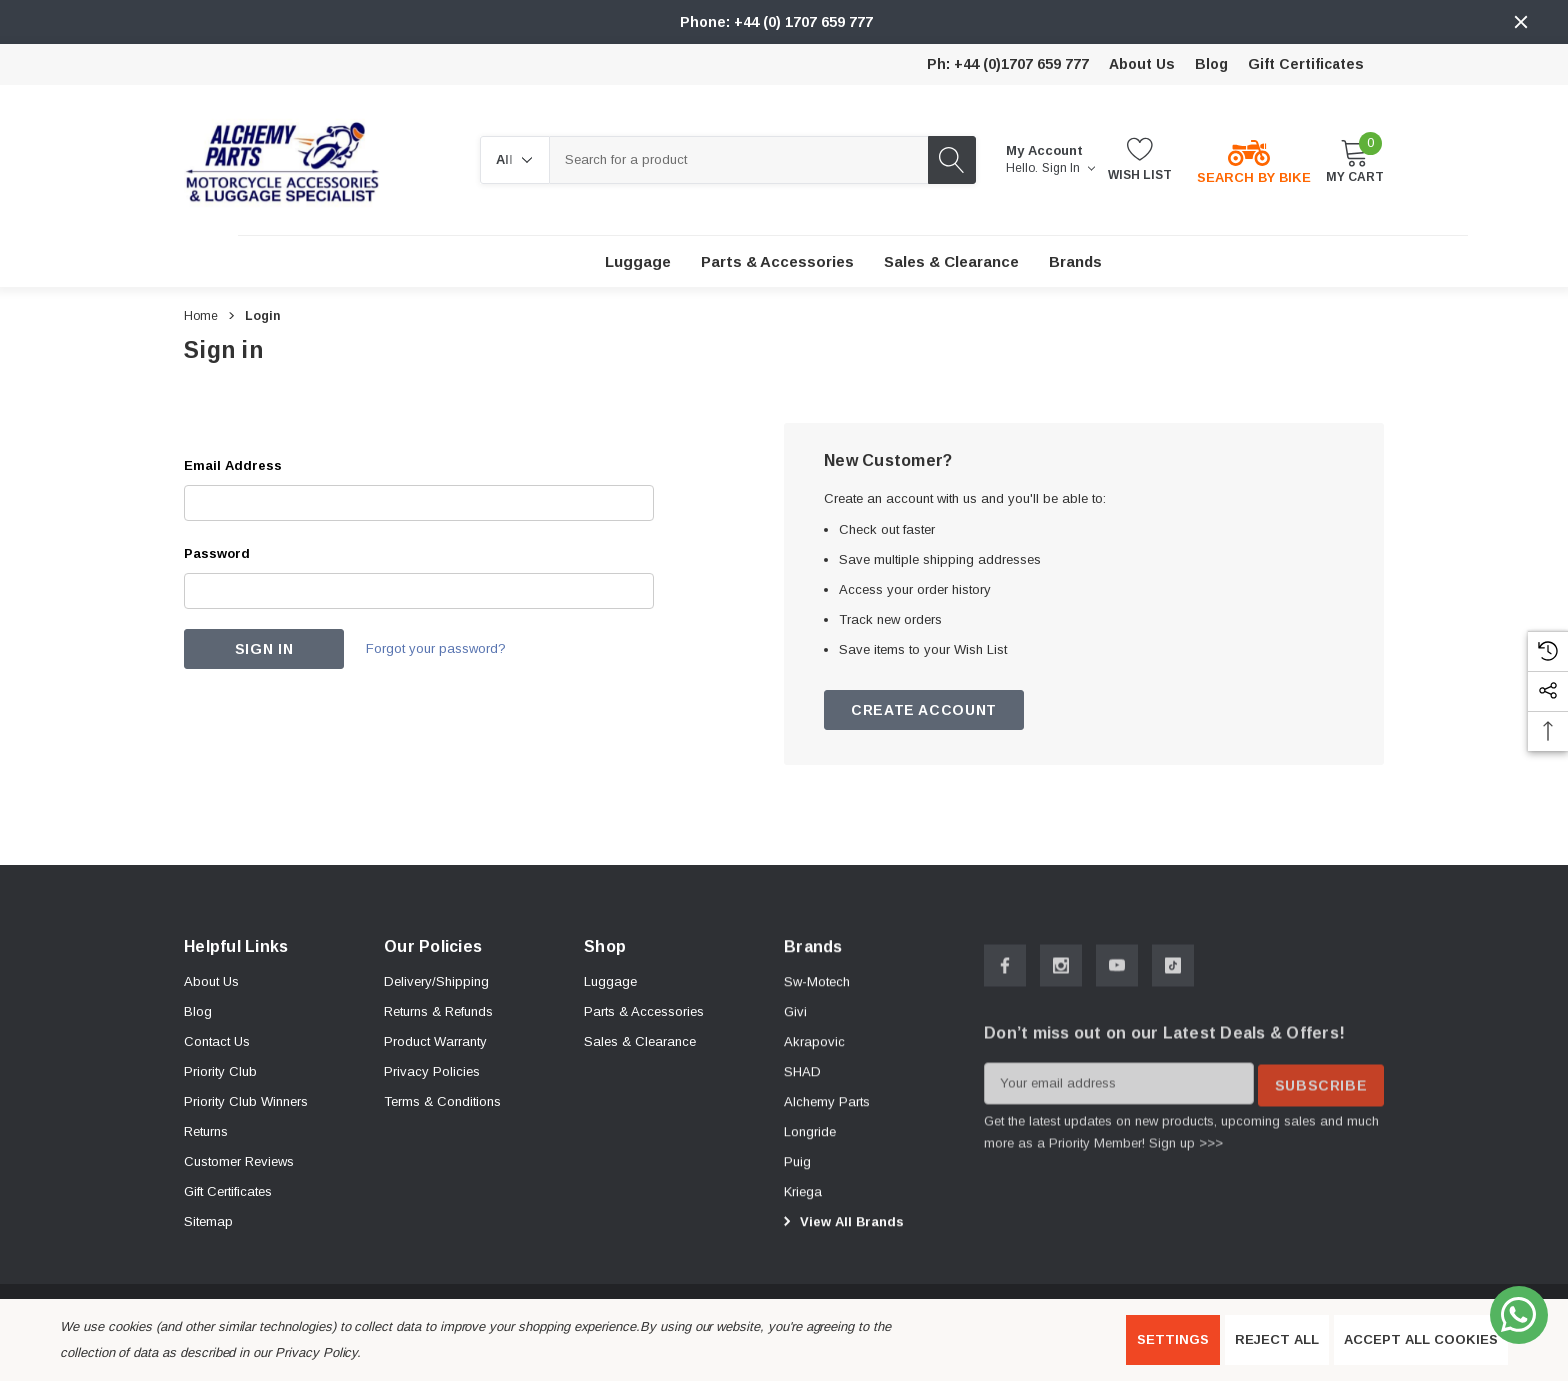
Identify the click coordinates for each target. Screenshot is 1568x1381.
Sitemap (208, 1232)
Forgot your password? (443, 648)
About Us (1142, 64)
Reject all (1277, 1339)
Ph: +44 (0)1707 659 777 (1008, 64)
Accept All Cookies (1421, 1339)
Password (217, 553)
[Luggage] (638, 262)
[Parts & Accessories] (777, 262)
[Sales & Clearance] (951, 262)
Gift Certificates (1306, 64)
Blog (1211, 64)
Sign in (1068, 168)
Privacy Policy (316, 1352)
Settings (1173, 1339)
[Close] (1521, 22)
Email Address (233, 465)
